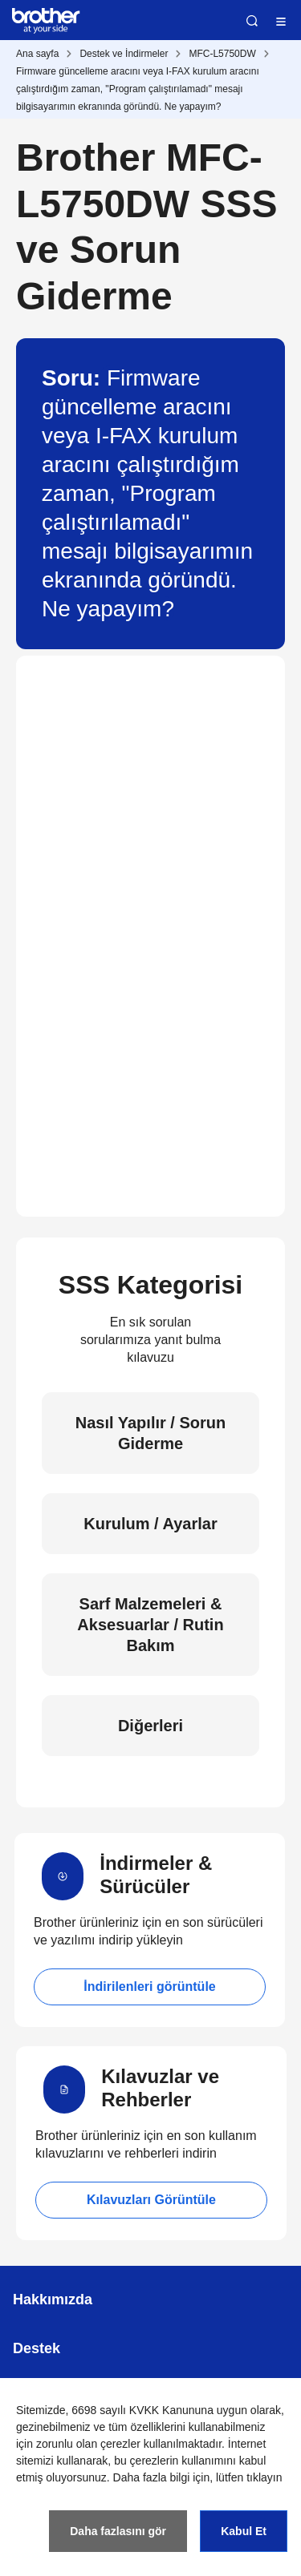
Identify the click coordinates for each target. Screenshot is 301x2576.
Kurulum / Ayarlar (150, 1523)
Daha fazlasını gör (118, 2531)
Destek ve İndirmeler (123, 53)
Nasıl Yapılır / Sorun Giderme (150, 1433)
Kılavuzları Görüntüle (151, 2200)
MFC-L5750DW (222, 53)
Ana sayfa (37, 53)
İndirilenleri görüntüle (149, 1986)
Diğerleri (150, 1725)
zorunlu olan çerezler (88, 2443)
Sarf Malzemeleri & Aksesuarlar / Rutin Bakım (150, 1624)
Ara (252, 21)
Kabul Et (243, 2531)
